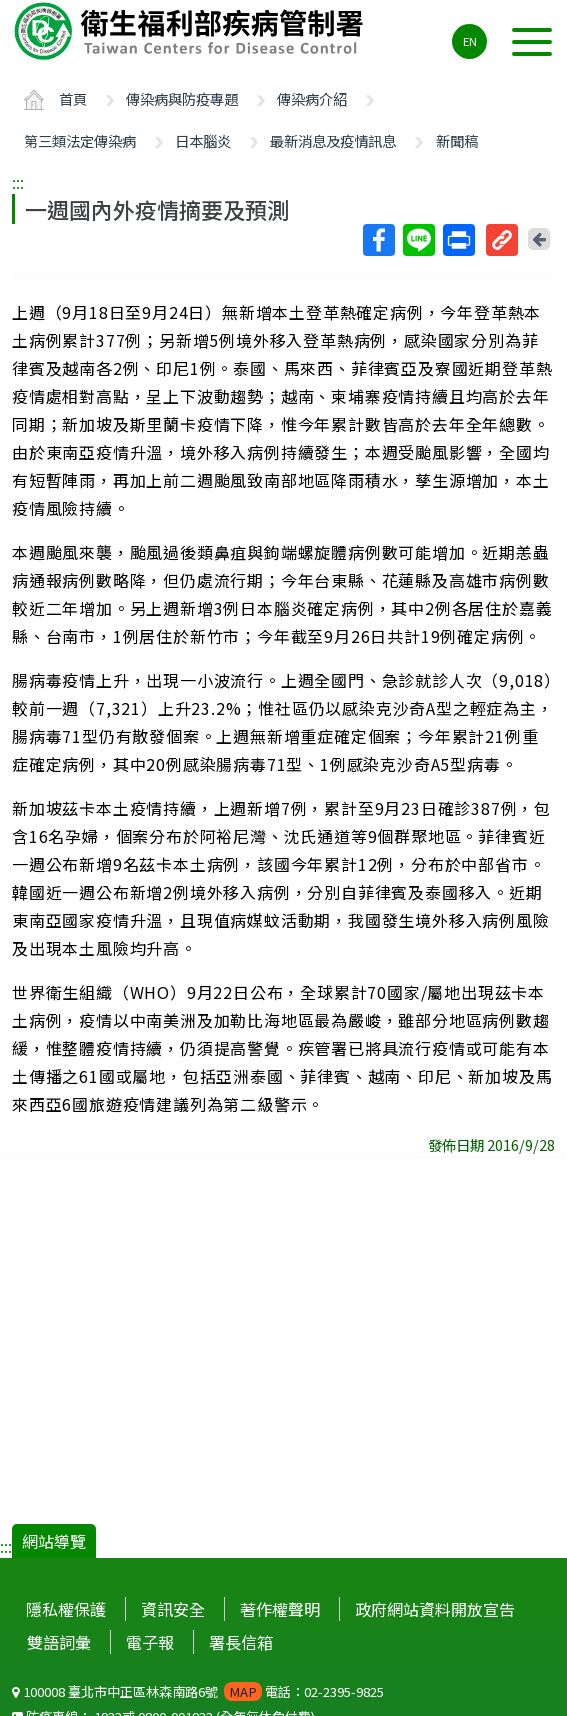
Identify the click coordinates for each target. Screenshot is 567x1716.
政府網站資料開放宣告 (435, 1609)
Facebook (378, 240)
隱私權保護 (66, 1609)
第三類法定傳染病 (80, 140)
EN (470, 41)
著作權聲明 (280, 1609)
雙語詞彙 (59, 1642)
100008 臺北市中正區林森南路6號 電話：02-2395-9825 (198, 1691)
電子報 (150, 1642)
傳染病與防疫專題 (182, 98)
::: (18, 182)
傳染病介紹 (312, 98)
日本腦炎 (203, 140)
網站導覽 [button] (54, 1541)
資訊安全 (173, 1609)
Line (418, 240)
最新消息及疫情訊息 (333, 140)
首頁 (73, 98)
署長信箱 (241, 1642)
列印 (458, 240)
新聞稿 (457, 140)
